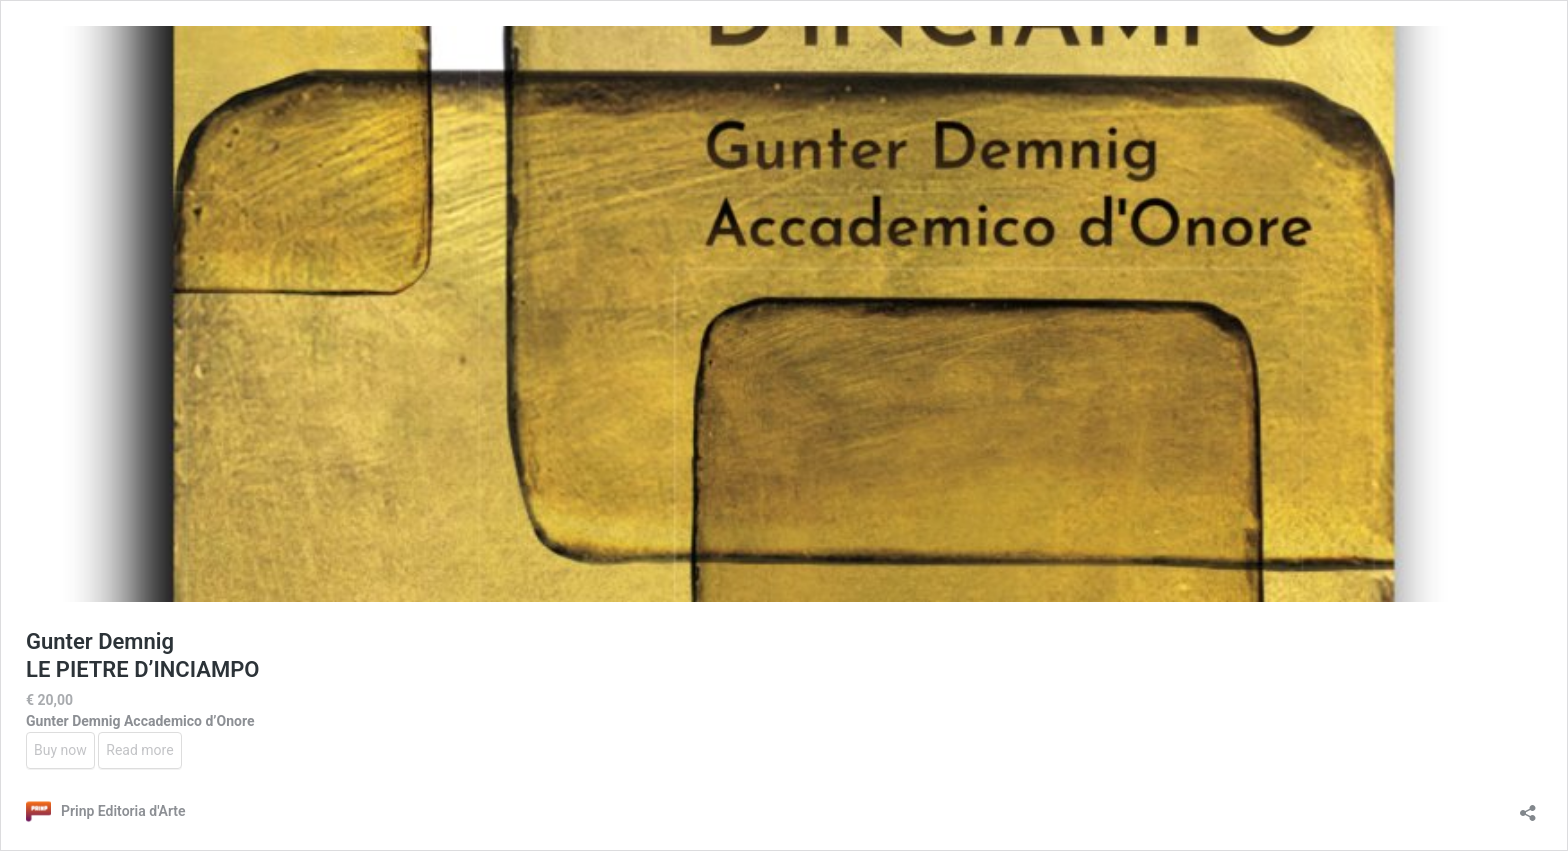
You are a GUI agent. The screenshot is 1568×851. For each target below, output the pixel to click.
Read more (139, 750)
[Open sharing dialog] (1528, 806)
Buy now (60, 750)
